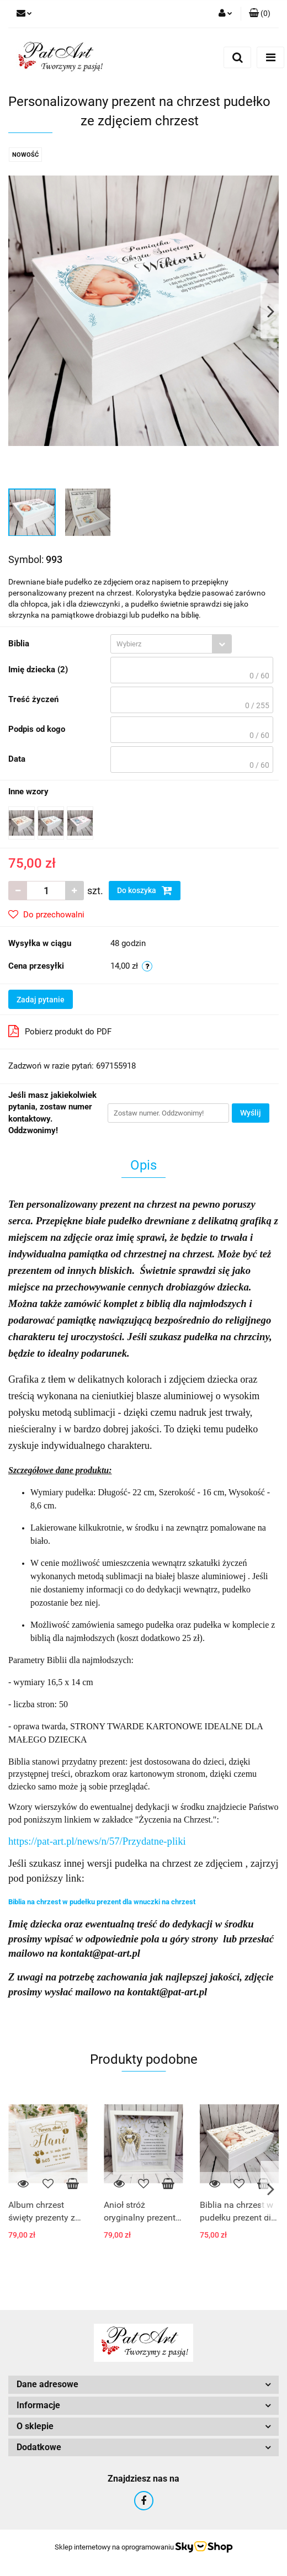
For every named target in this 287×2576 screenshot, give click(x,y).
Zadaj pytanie (41, 999)
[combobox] (171, 644)
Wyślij (250, 1112)
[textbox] (161, 644)
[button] (260, 14)
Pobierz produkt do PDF (59, 1031)
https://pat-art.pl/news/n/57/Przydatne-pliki (97, 1841)
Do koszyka (144, 890)
